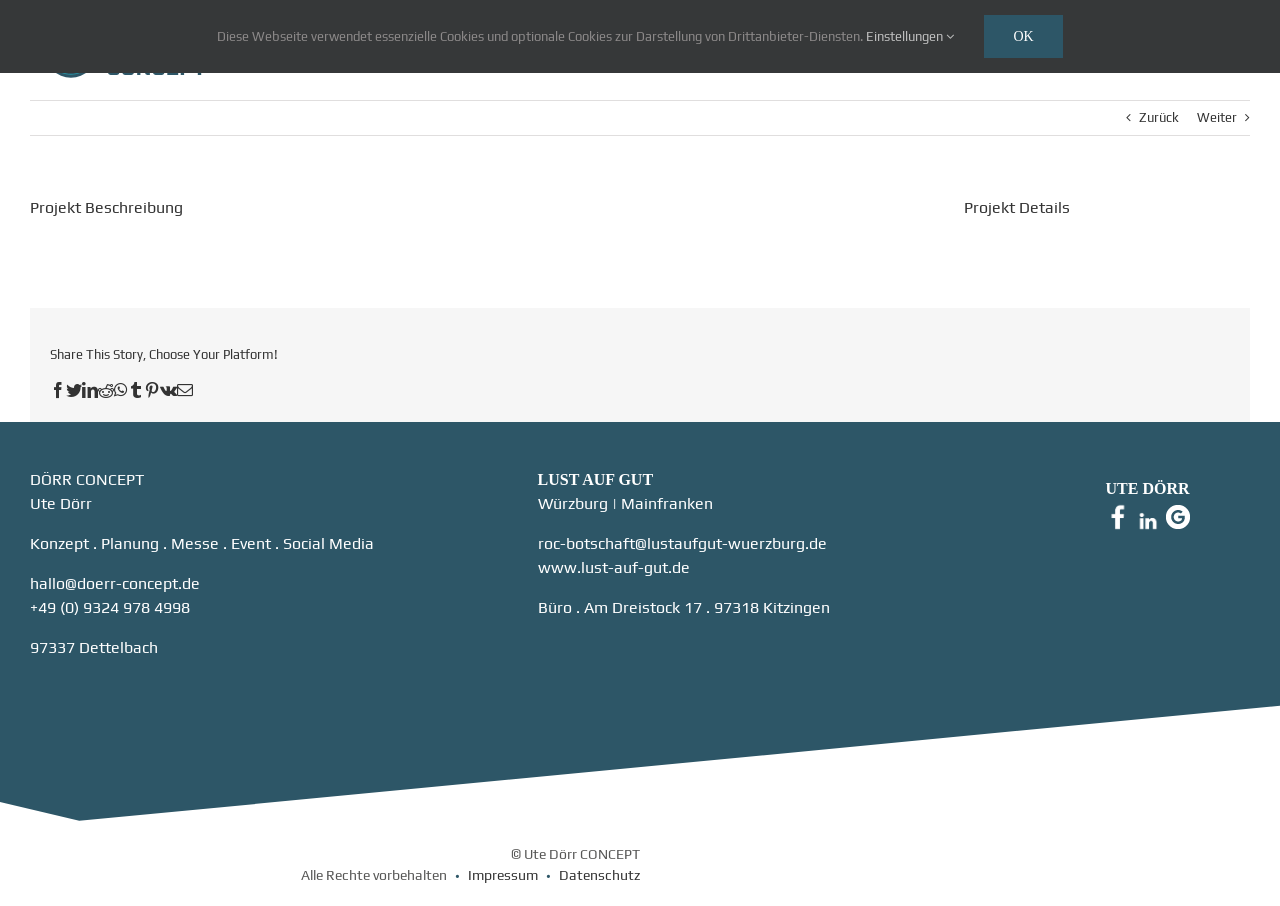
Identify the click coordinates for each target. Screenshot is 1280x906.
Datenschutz (599, 875)
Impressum (503, 875)
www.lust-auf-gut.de (614, 567)
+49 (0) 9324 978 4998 (110, 607)
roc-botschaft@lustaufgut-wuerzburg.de (682, 543)
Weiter (1217, 117)
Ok (1023, 36)
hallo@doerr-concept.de (115, 583)
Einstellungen (910, 36)
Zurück (1159, 117)
